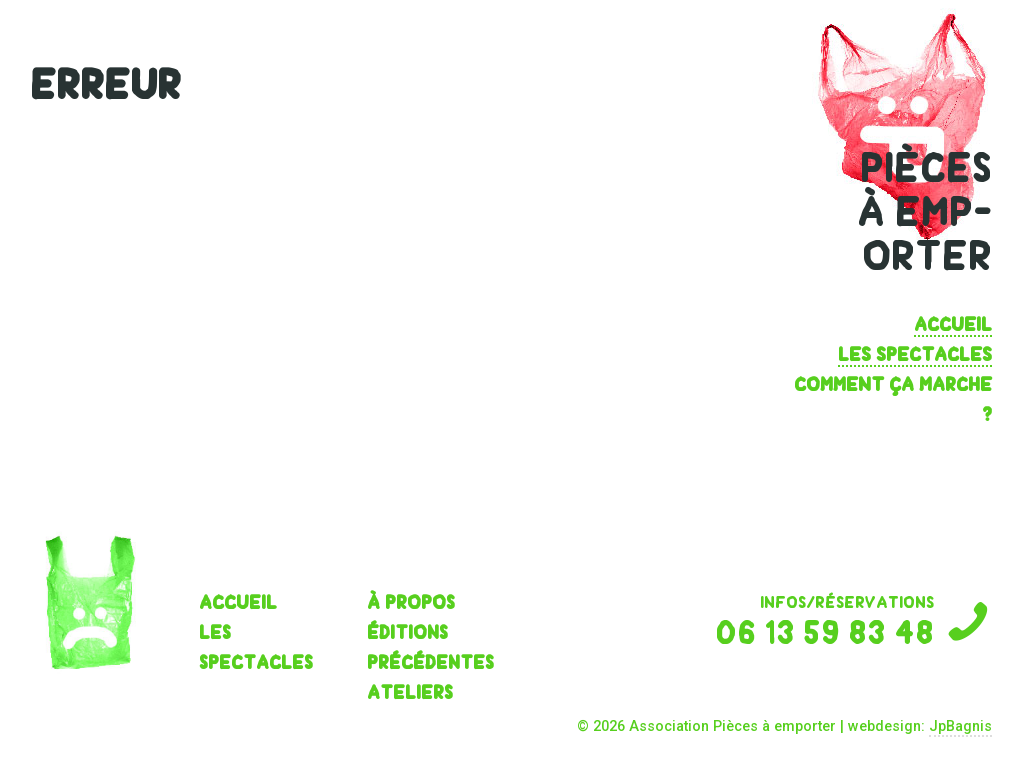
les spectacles (915, 354)
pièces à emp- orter (924, 212)
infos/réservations (806, 621)
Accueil (953, 324)
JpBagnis (960, 726)
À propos (411, 602)
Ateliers (410, 692)
